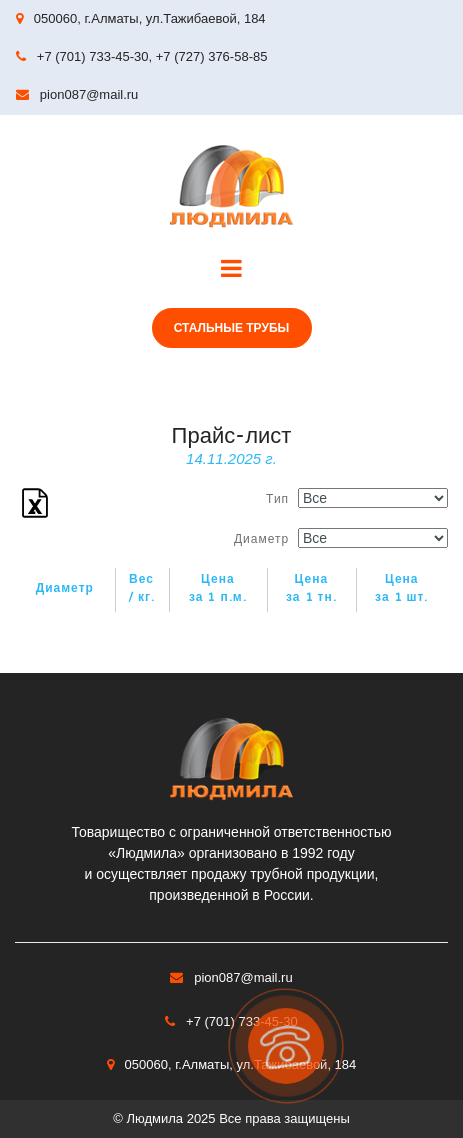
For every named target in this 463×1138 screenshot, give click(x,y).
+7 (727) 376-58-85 (212, 56)
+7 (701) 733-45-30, (94, 56)
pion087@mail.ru (89, 94)
